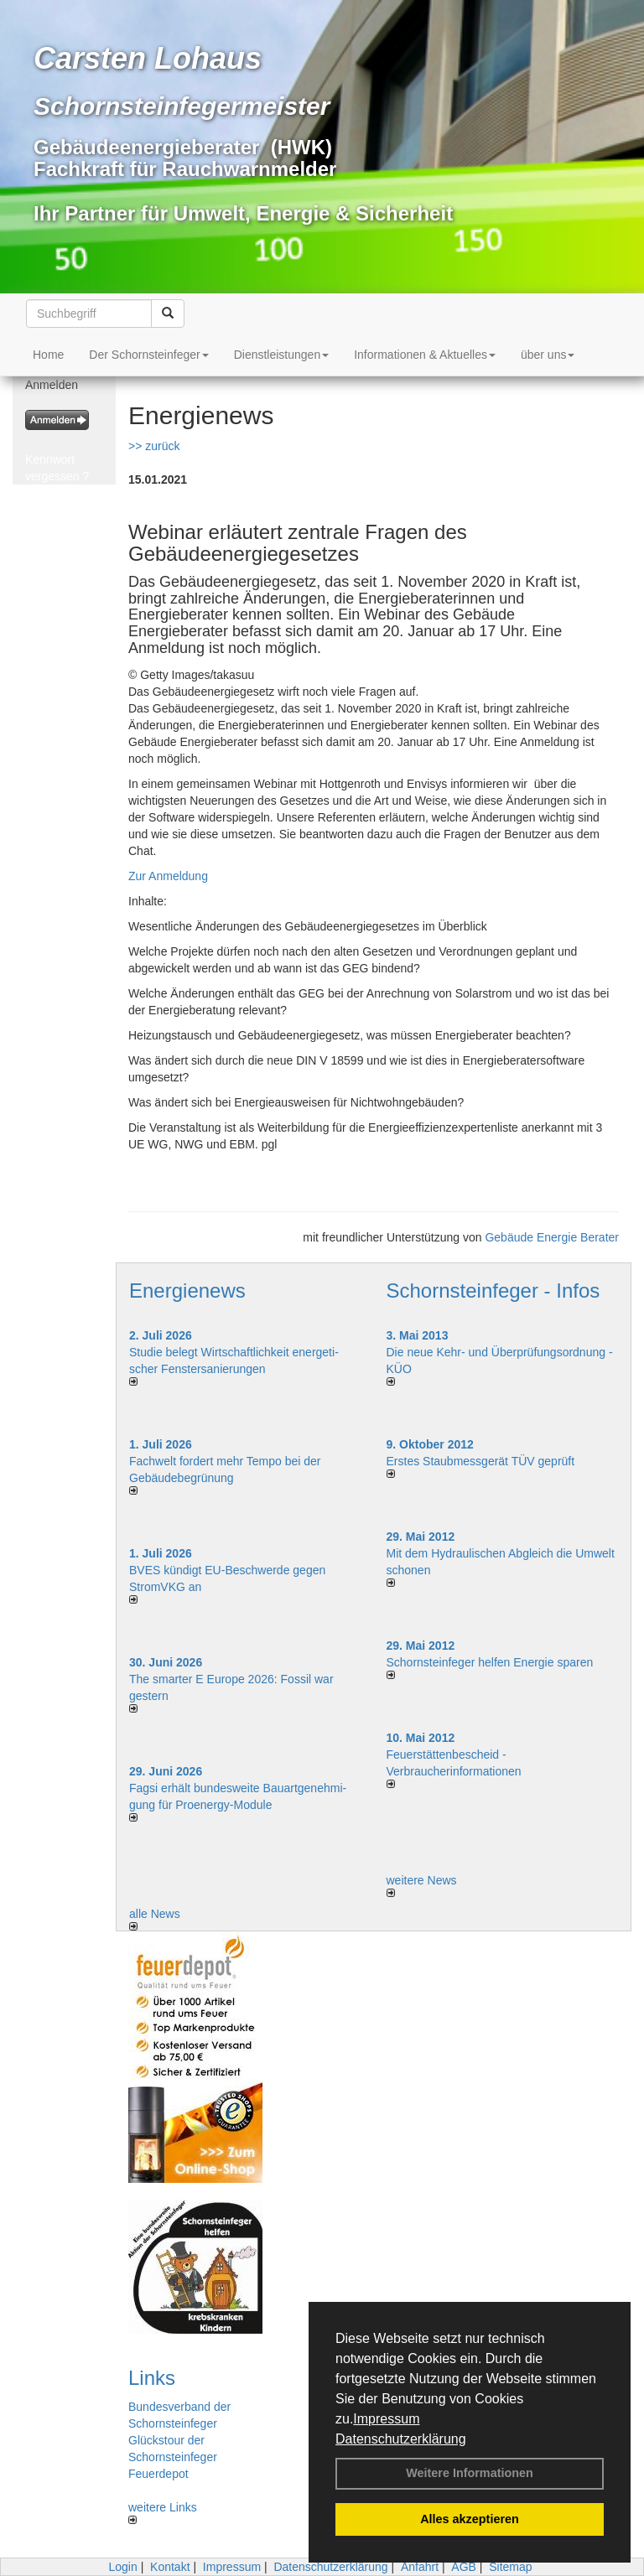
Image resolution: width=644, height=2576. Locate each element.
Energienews (187, 1290)
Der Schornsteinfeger (148, 354)
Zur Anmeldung (168, 876)
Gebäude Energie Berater (552, 1237)
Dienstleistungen (282, 354)
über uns (547, 354)
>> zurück (153, 446)
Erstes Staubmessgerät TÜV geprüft (481, 1461)
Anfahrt (420, 2566)
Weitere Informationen (469, 2473)
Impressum (386, 2419)
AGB (463, 2566)
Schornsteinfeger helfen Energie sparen (490, 1662)
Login (122, 2566)
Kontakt (170, 2566)
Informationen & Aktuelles (425, 354)
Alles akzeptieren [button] (469, 2519)
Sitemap (510, 2566)
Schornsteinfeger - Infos (493, 1290)
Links (151, 2377)
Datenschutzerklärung (400, 2439)
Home (48, 354)
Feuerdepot (158, 2473)
